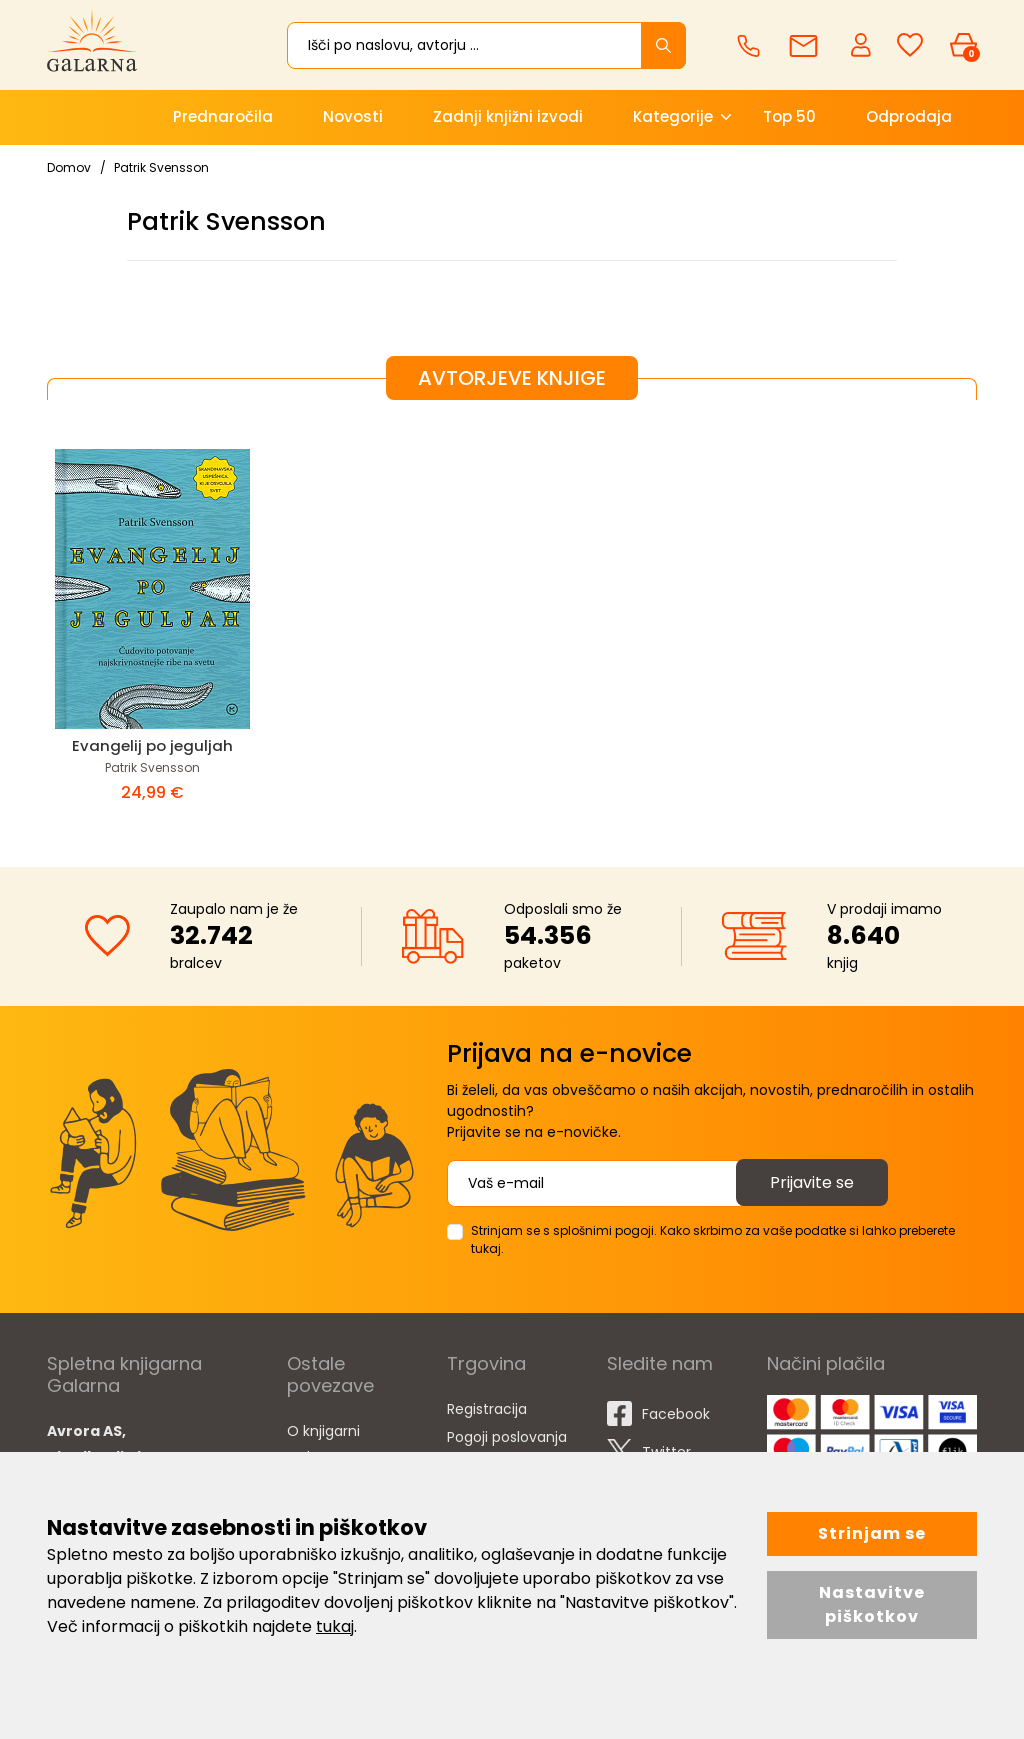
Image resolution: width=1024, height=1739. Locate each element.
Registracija (487, 1409)
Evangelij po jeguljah (152, 745)
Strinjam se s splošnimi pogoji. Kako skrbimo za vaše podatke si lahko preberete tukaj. (713, 1239)
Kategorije (673, 116)
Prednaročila (223, 116)
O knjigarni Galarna (323, 1444)
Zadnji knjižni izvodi (508, 116)
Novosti (353, 116)
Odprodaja (909, 116)
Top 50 (789, 116)
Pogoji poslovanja (507, 1437)
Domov (69, 167)
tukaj (335, 1626)
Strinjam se (872, 1533)
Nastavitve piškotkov (872, 1604)
